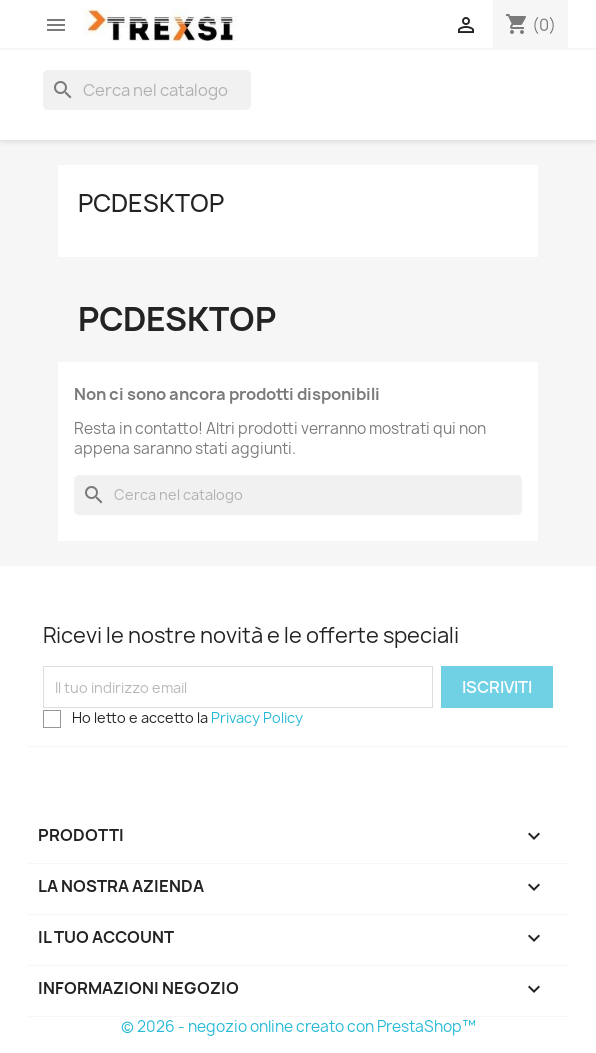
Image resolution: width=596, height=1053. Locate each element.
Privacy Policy (257, 717)
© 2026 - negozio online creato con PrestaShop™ (298, 1026)
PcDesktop (151, 203)
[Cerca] (147, 90)
